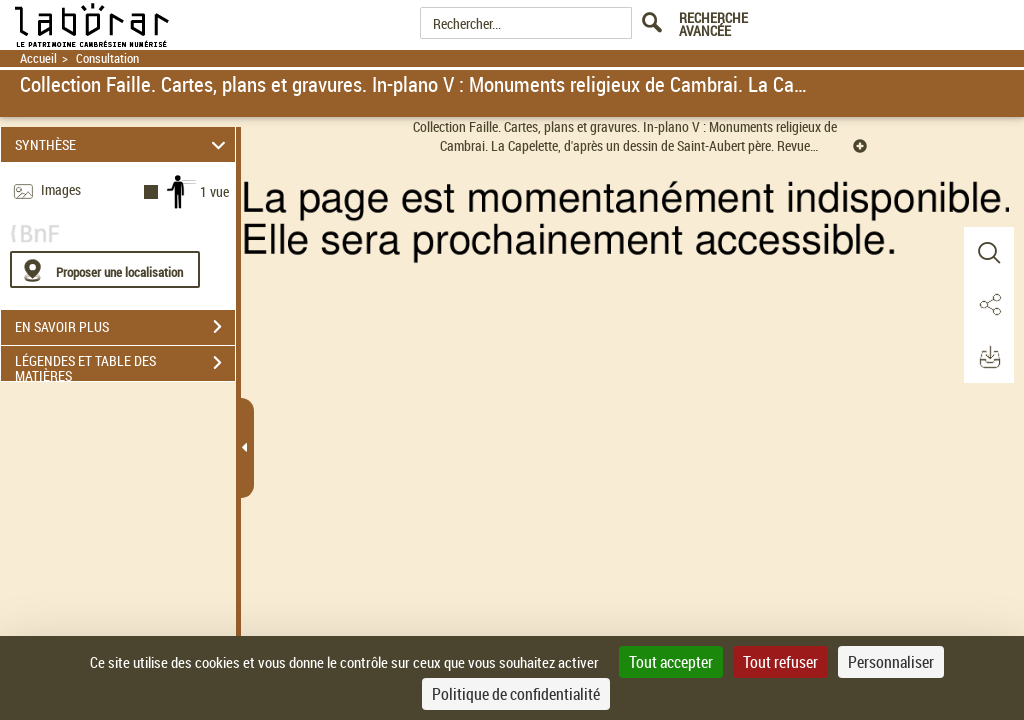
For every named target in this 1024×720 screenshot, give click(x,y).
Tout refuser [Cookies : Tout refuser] (780, 662)
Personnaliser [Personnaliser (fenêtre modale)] (891, 662)
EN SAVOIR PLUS (125, 327)
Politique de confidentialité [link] (516, 694)
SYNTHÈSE (123, 144)
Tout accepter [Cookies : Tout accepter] (671, 662)
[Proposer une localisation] (105, 269)
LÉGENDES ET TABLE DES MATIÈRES (125, 365)
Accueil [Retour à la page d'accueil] (38, 58)
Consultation (107, 58)
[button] (989, 253)
